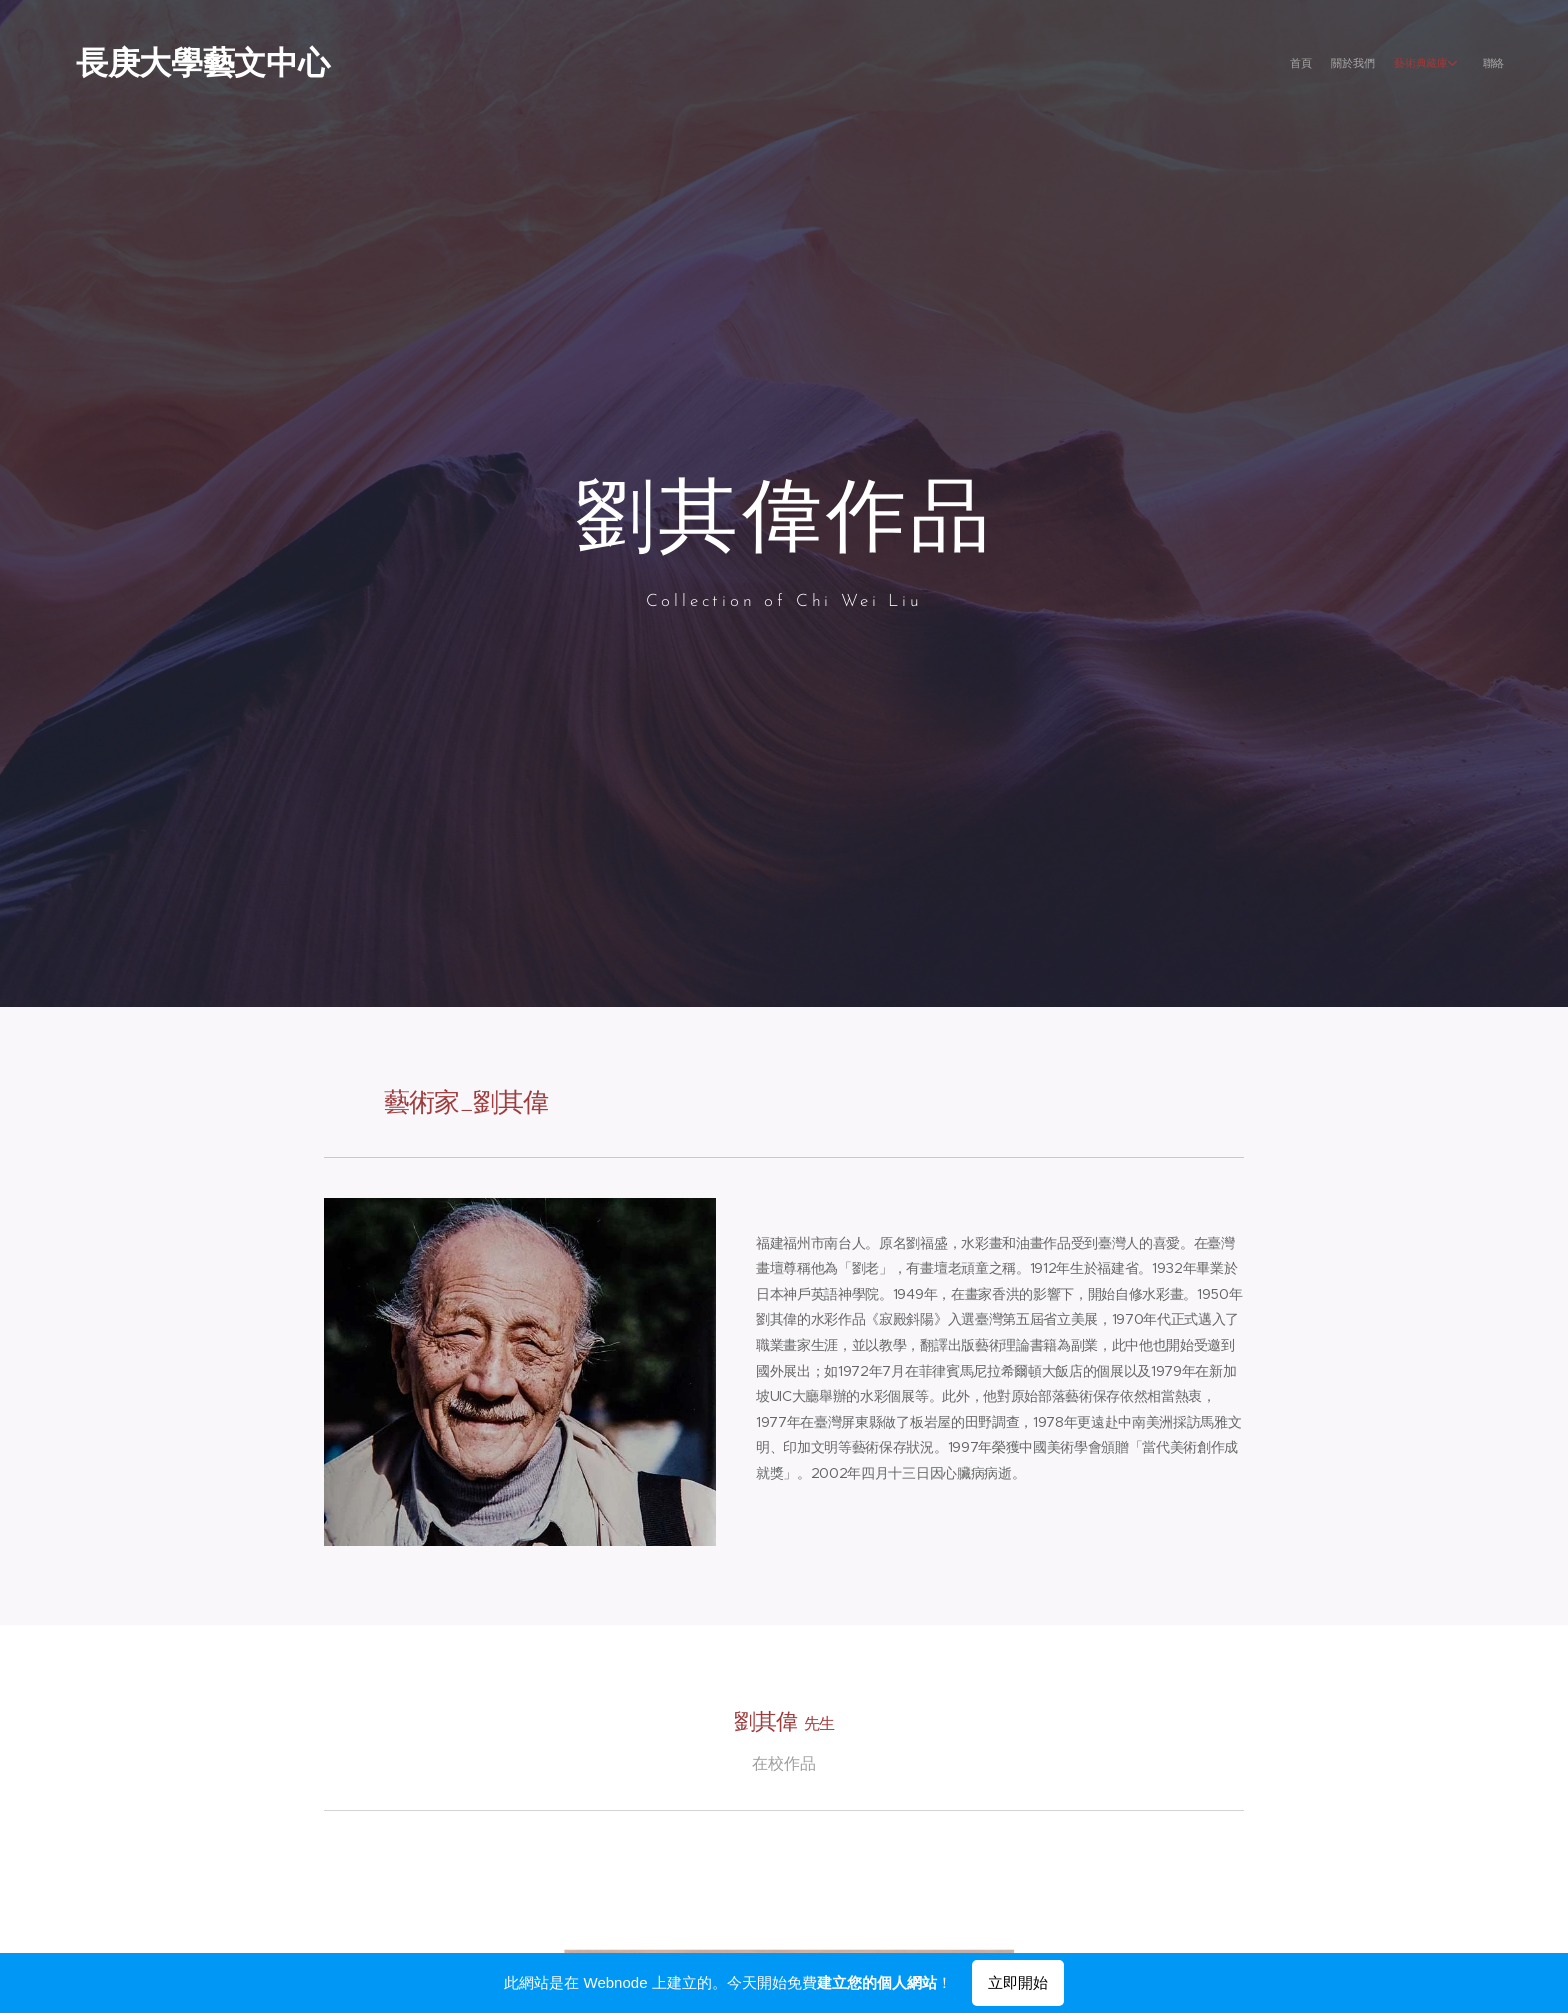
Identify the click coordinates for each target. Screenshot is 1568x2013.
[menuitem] (1431, 65)
